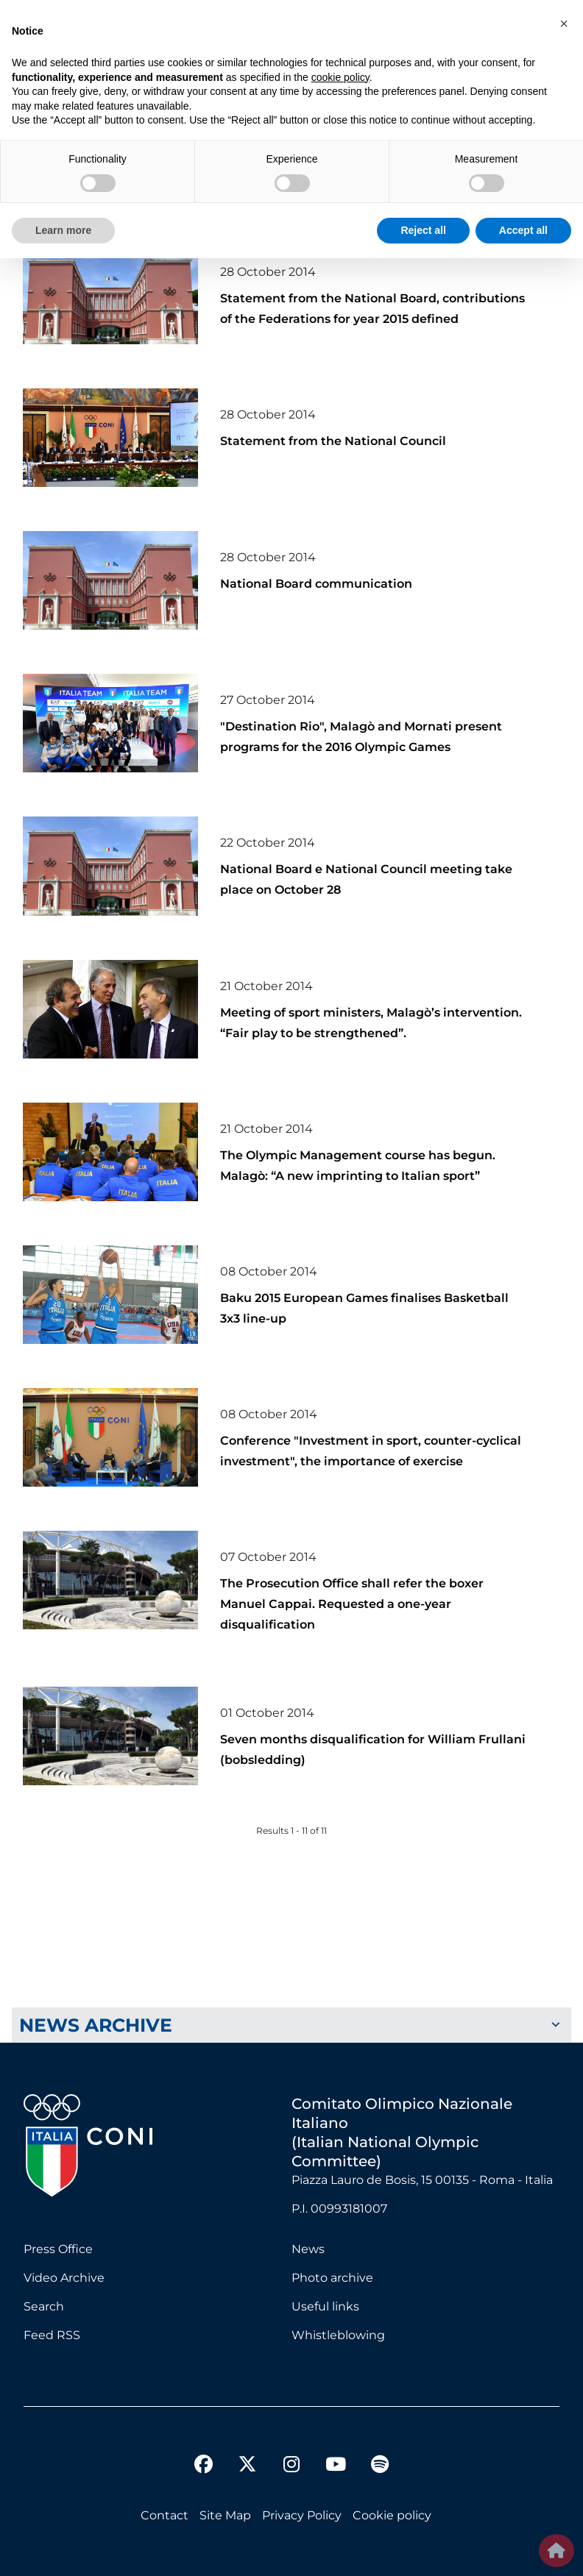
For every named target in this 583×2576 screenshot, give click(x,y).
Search (44, 2306)
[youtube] (335, 2466)
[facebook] (203, 2466)
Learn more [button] (63, 230)
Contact (164, 2515)
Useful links (325, 2306)
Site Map (225, 2515)
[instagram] (291, 2466)
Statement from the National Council (333, 441)
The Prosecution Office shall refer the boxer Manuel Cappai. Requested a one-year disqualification (352, 1604)
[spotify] (380, 2466)
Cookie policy (392, 2515)
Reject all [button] (422, 230)
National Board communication (316, 584)
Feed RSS (52, 2335)
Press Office (58, 2249)
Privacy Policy (302, 2515)
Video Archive (64, 2278)
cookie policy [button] (340, 77)
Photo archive (332, 2278)
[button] (564, 23)
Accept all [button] (523, 230)
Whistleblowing (338, 2335)
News (308, 2249)
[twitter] (247, 2452)
